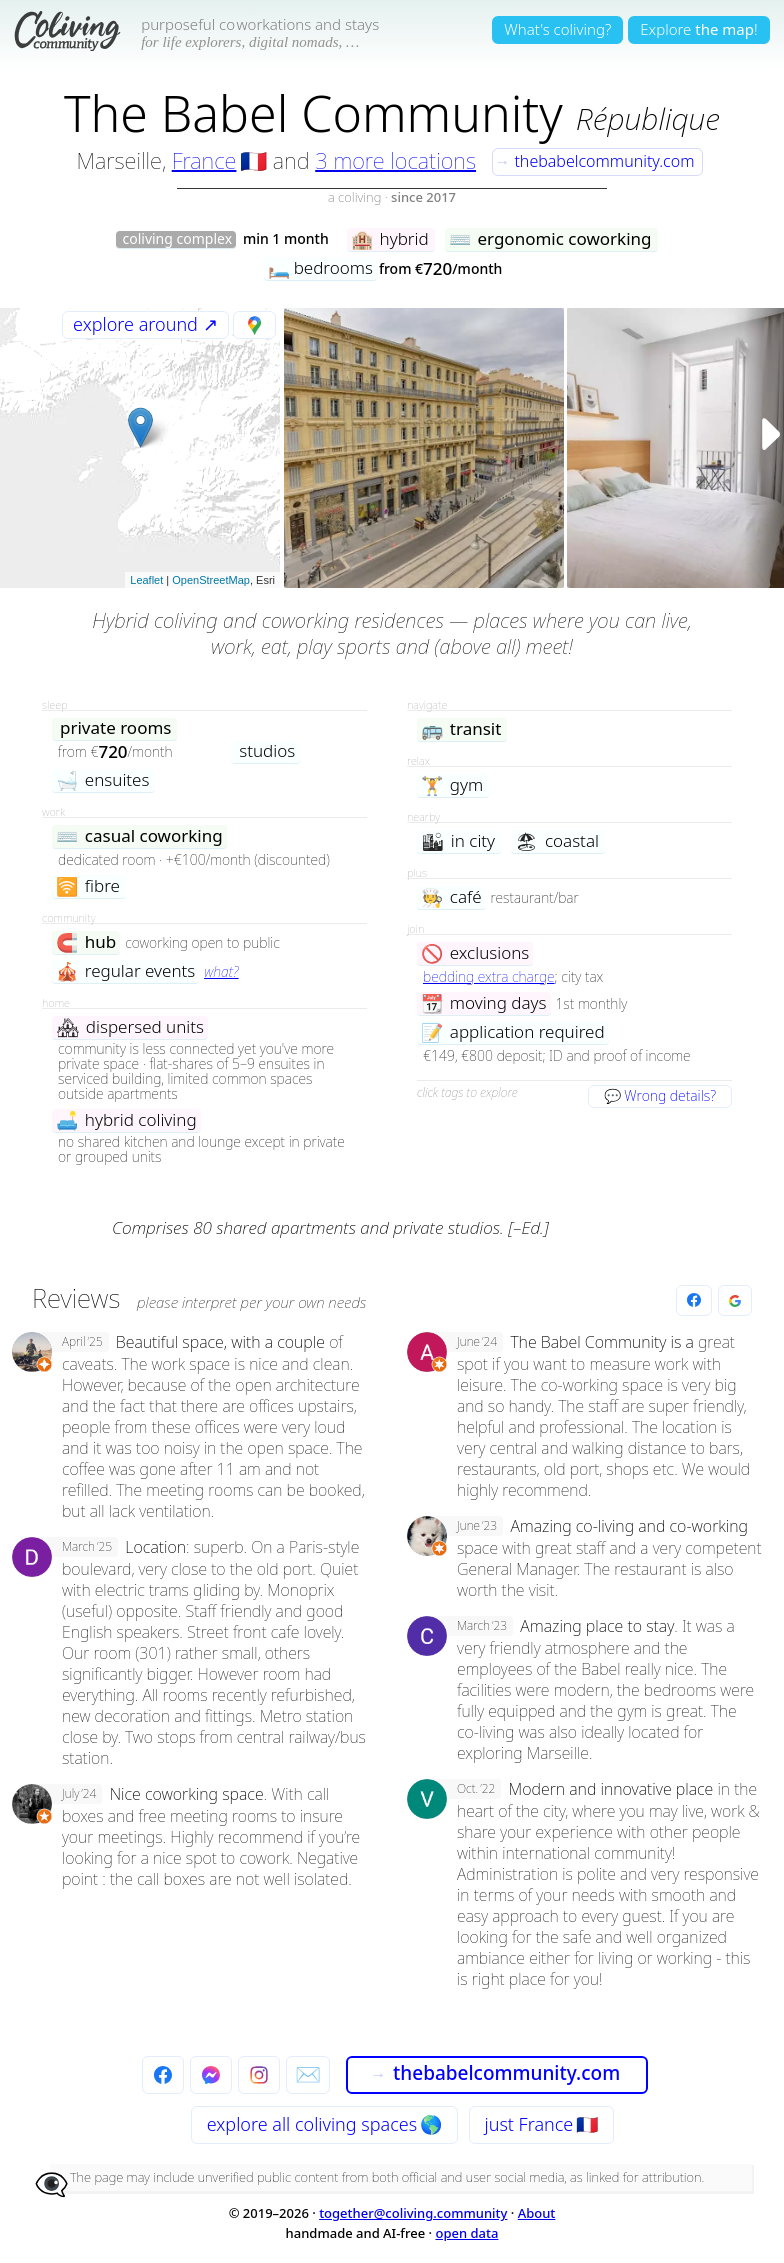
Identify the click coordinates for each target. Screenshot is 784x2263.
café (451, 897)
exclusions (475, 953)
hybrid (390, 239)
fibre (88, 886)
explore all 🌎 (324, 2124)
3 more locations (395, 160)
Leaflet (146, 580)
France (204, 160)
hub (86, 942)
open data (466, 2233)
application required (513, 1032)
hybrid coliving (126, 1120)
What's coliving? (557, 29)
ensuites (102, 780)
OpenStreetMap (211, 580)
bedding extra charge (489, 976)
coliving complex (177, 239)
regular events (125, 971)
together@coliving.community (413, 2213)
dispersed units (130, 1027)
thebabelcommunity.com (595, 161)
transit (461, 729)
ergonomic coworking (550, 239)
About (537, 2213)
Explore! (698, 29)
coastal (557, 841)
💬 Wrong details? (660, 1095)
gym (452, 785)
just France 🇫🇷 (542, 2124)
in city (458, 841)
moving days (484, 1003)
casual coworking (139, 836)
